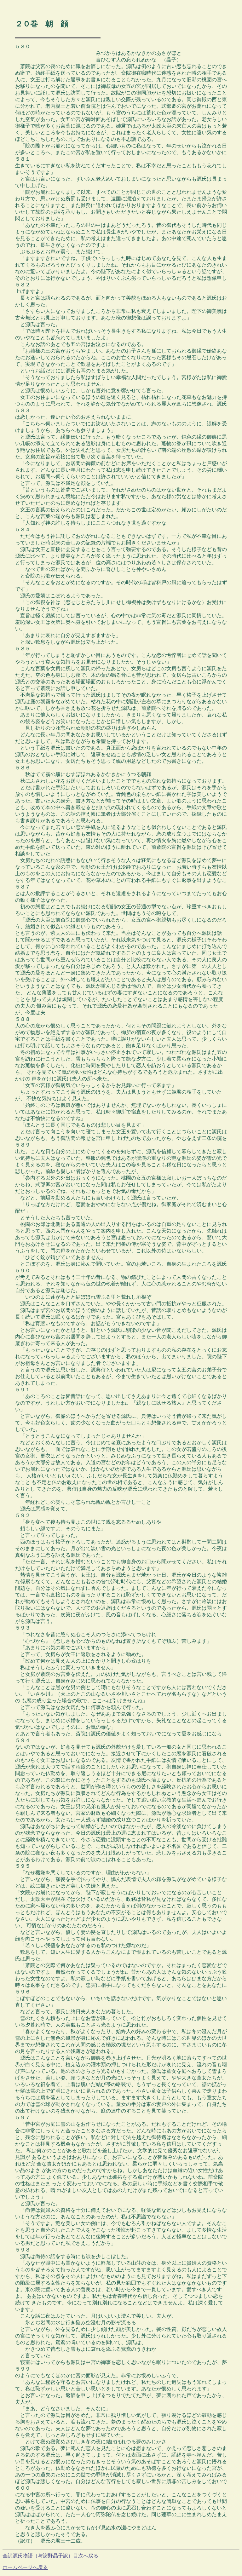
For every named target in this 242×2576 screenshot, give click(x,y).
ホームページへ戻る (25, 2567)
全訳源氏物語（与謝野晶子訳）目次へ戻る (50, 2555)
